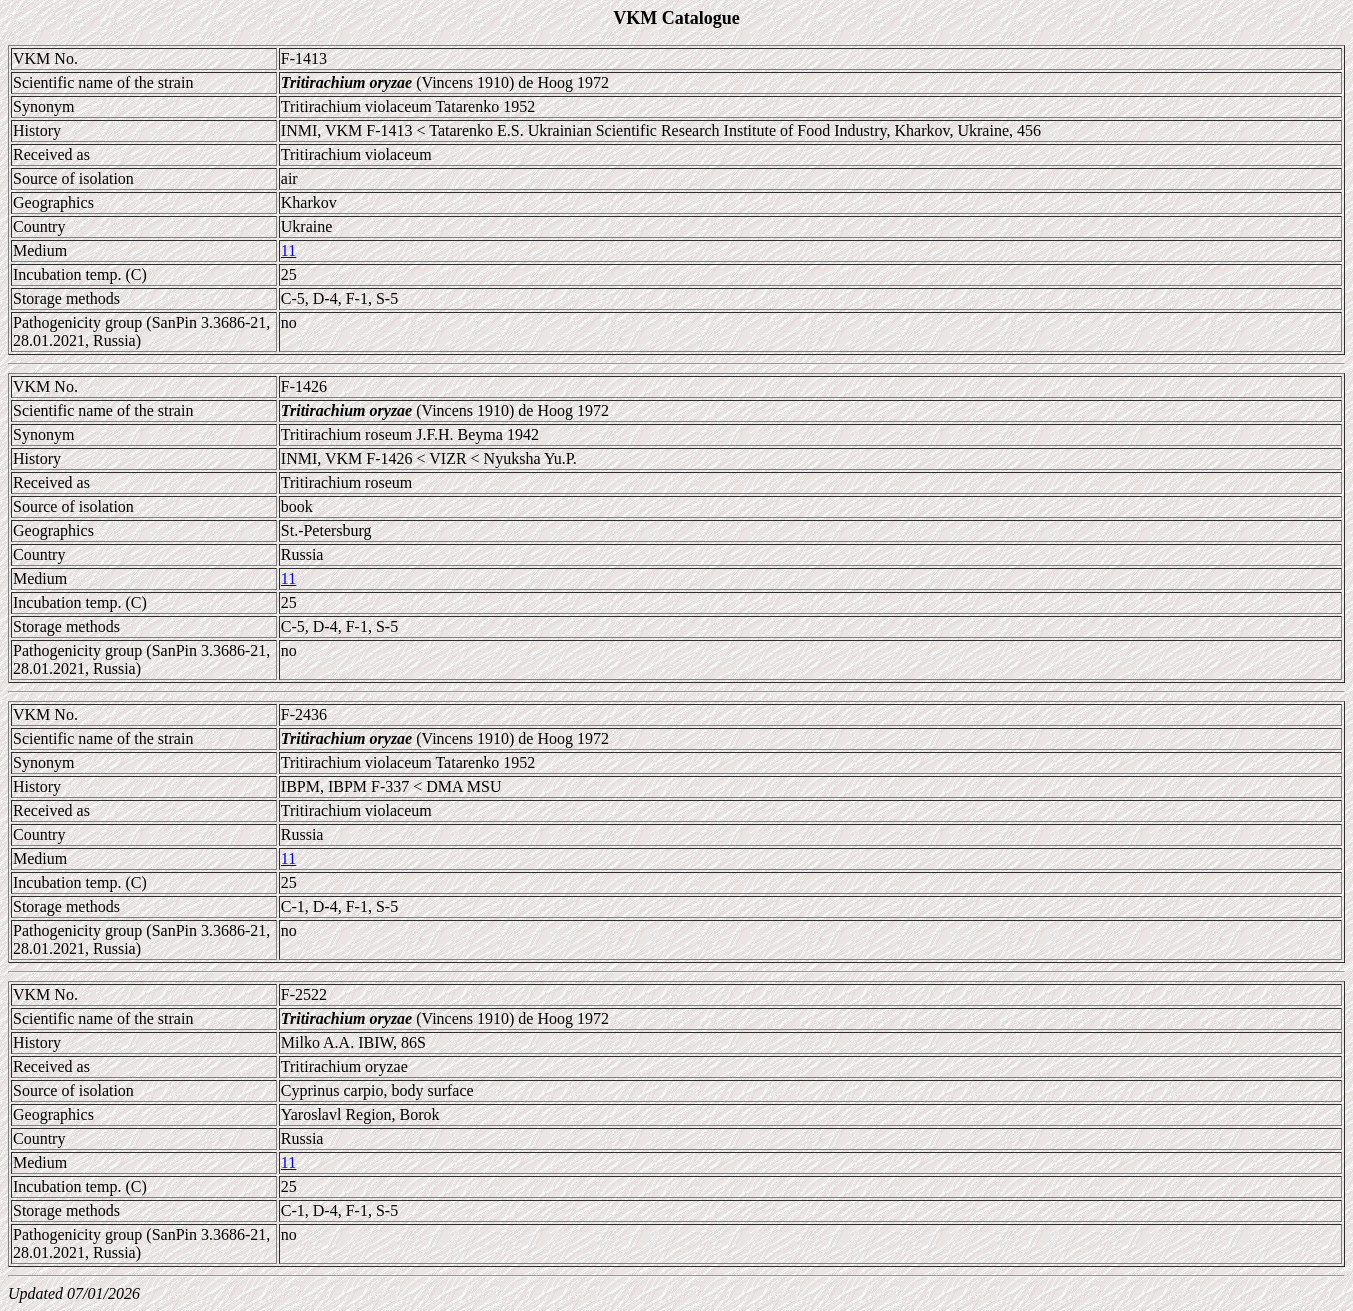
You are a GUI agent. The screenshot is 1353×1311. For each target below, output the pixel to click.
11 (288, 250)
